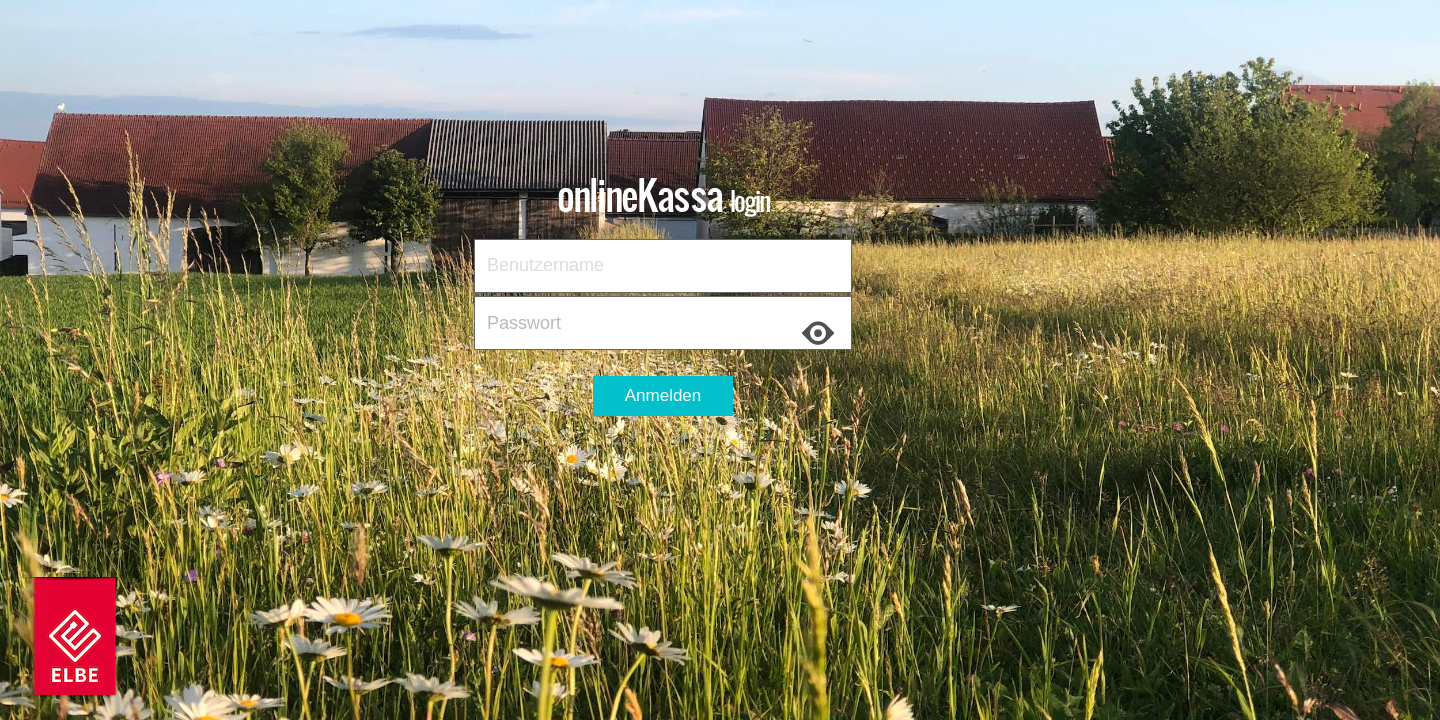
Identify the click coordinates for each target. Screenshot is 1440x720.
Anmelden (663, 395)
